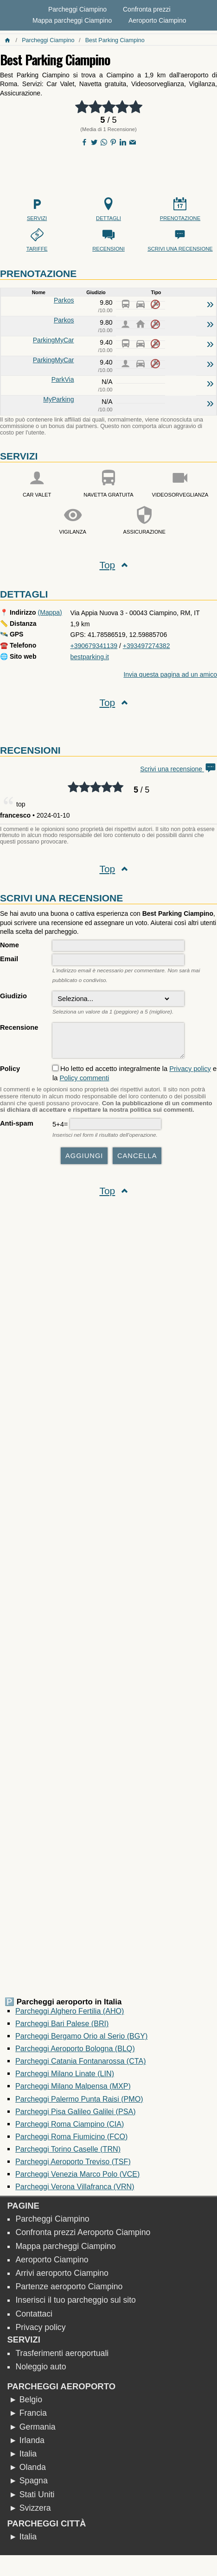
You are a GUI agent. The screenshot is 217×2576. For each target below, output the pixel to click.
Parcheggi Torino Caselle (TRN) (68, 2153)
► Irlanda (27, 2445)
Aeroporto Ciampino (157, 20)
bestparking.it (89, 657)
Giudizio (13, 996)
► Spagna (28, 2485)
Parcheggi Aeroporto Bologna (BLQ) (75, 2053)
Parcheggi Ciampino (77, 9)
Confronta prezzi (147, 9)
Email (9, 959)
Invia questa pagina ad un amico (170, 674)
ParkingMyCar (53, 340)
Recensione (19, 1027)
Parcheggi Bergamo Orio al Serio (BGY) (81, 2040)
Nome (9, 945)
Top (107, 565)
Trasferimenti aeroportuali (61, 2357)
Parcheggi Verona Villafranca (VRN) (74, 2191)
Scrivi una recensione (178, 769)
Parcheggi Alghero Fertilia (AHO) (69, 2015)
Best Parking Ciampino (115, 40)
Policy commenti (84, 1082)
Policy (10, 1073)
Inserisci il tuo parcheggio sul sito (75, 2304)
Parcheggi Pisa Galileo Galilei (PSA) (75, 2116)
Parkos (64, 300)
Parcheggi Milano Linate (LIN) (64, 2078)
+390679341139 (94, 645)
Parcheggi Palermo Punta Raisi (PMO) (79, 2103)
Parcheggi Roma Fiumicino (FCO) (71, 2141)
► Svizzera (30, 2512)
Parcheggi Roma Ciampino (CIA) (69, 2128)
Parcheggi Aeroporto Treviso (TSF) (73, 2166)
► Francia (27, 2417)
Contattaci (33, 2318)
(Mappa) (50, 612)
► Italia (23, 2458)
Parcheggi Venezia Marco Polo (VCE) (77, 2178)
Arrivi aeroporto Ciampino (61, 2277)
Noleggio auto (40, 2371)
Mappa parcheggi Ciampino (72, 20)
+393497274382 (146, 645)
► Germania (32, 2431)
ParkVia (62, 379)
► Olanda (27, 2471)
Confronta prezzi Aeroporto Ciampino (82, 2237)
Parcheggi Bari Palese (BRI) (61, 2028)
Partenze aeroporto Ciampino (68, 2291)
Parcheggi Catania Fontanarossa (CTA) (80, 2065)
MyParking (58, 399)
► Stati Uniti (31, 2499)
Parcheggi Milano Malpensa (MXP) (73, 2090)
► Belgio (25, 2404)
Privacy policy (190, 1073)
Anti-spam (16, 1128)
